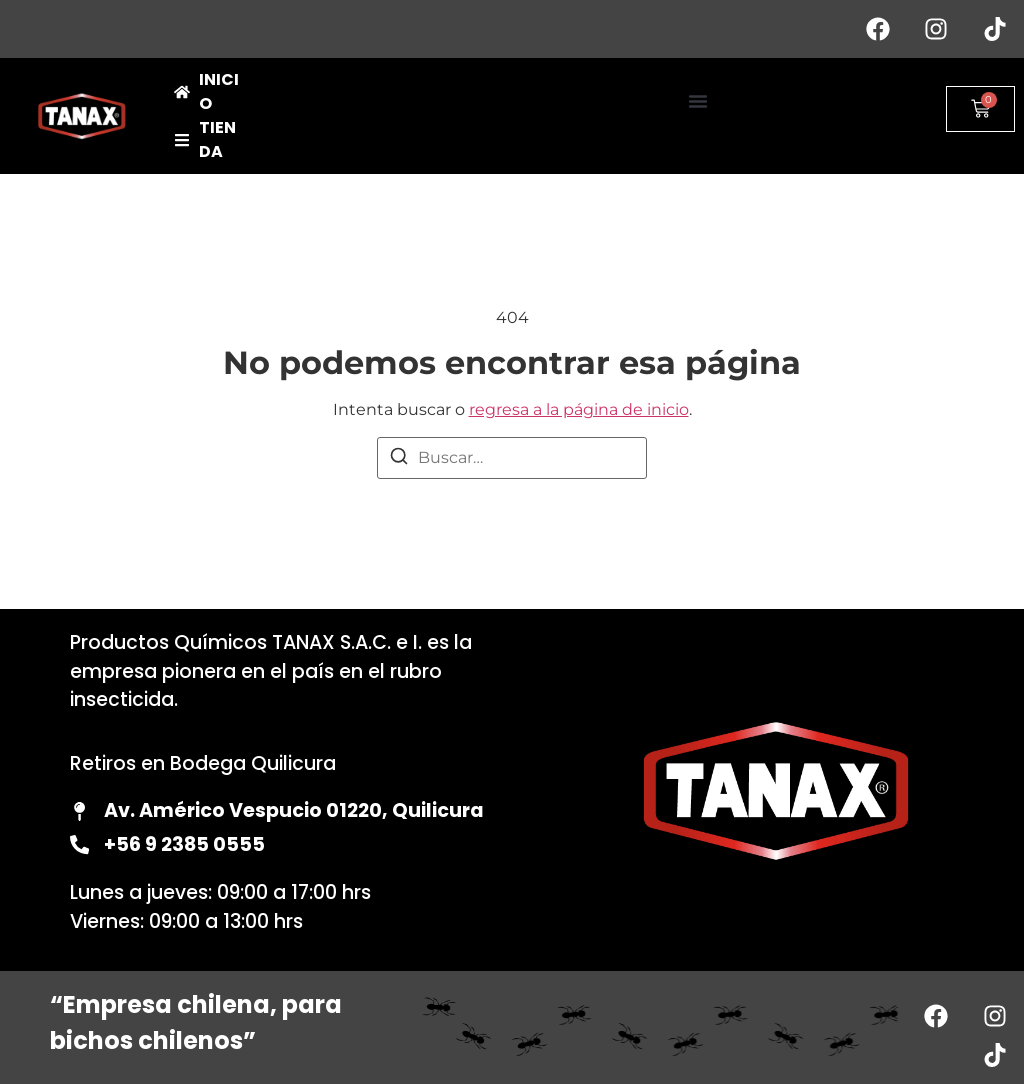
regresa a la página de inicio (579, 409)
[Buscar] (399, 459)
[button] (698, 101)
